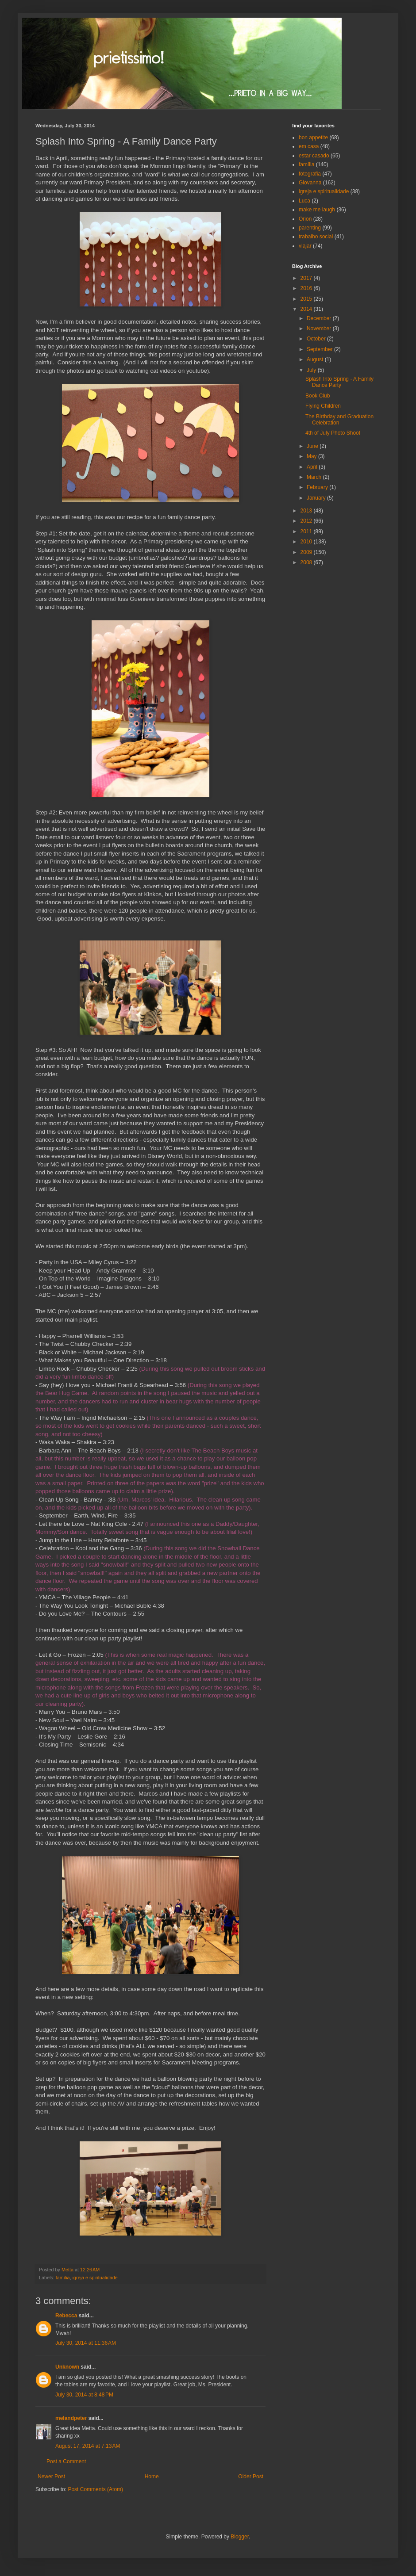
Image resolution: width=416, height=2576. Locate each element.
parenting (310, 228)
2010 (307, 542)
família (63, 2277)
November (320, 328)
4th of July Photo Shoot (332, 433)
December (320, 318)
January (317, 498)
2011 (307, 531)
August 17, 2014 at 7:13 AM (87, 2446)
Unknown (67, 2367)
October (317, 339)
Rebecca (66, 2315)
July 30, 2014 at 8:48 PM (84, 2395)
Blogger (240, 2537)
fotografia (310, 174)
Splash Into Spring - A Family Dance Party (339, 382)
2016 (307, 288)
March (315, 477)
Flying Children (323, 406)
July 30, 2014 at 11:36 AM (85, 2343)
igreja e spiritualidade (95, 2277)
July (312, 370)
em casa (309, 146)
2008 (307, 562)
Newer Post (51, 2476)
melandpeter (71, 2418)
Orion (305, 219)
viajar (305, 246)
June (313, 446)
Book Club (317, 396)
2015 (307, 299)
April (313, 467)
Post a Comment (66, 2461)
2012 (307, 521)
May (312, 456)
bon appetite (313, 137)
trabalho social (316, 236)
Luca (304, 201)
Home (152, 2476)
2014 (307, 309)
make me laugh (317, 209)
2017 (307, 278)
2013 (307, 511)
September (320, 349)
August (316, 359)
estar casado (314, 156)
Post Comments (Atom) (95, 2489)
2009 (307, 552)
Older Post (250, 2476)
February (318, 487)
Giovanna (310, 183)
